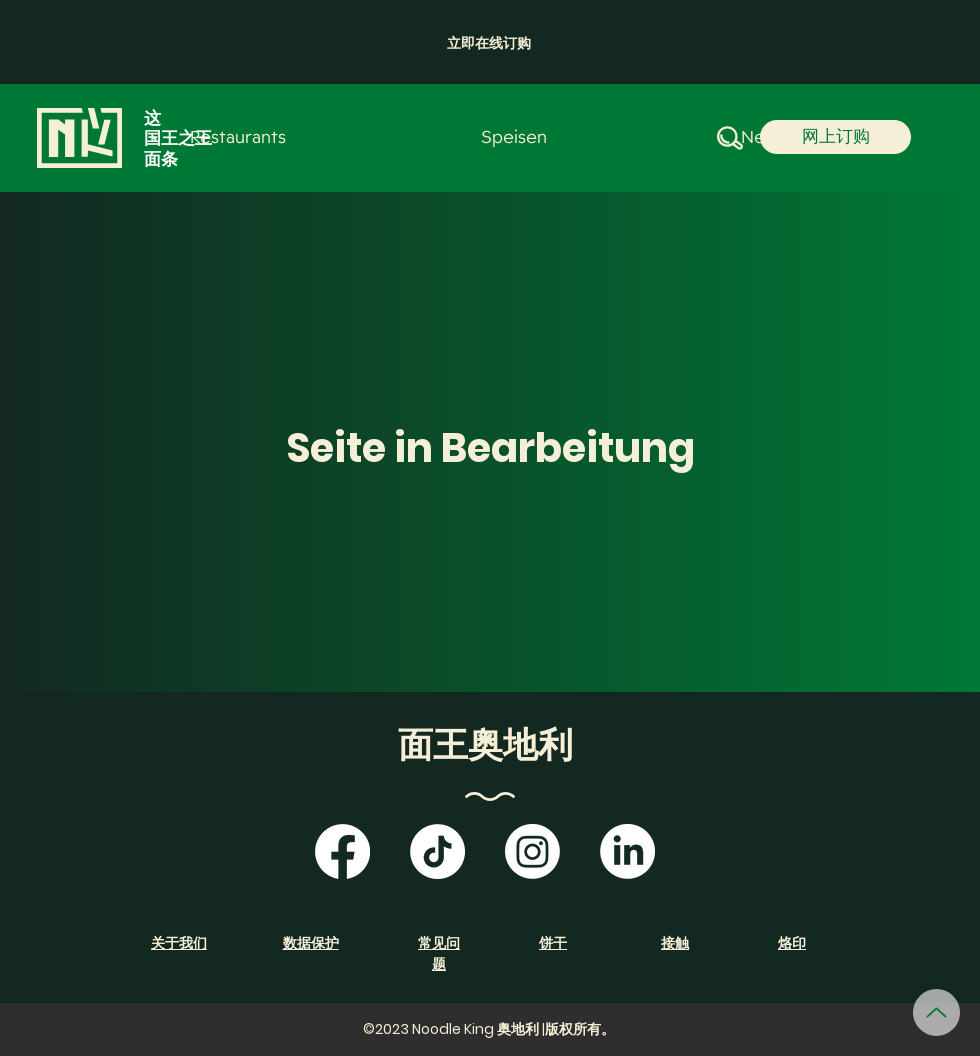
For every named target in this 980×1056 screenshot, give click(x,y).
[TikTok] (437, 851)
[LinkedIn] (627, 851)
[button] (489, 43)
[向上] (936, 1012)
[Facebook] (342, 851)
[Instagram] (532, 851)
